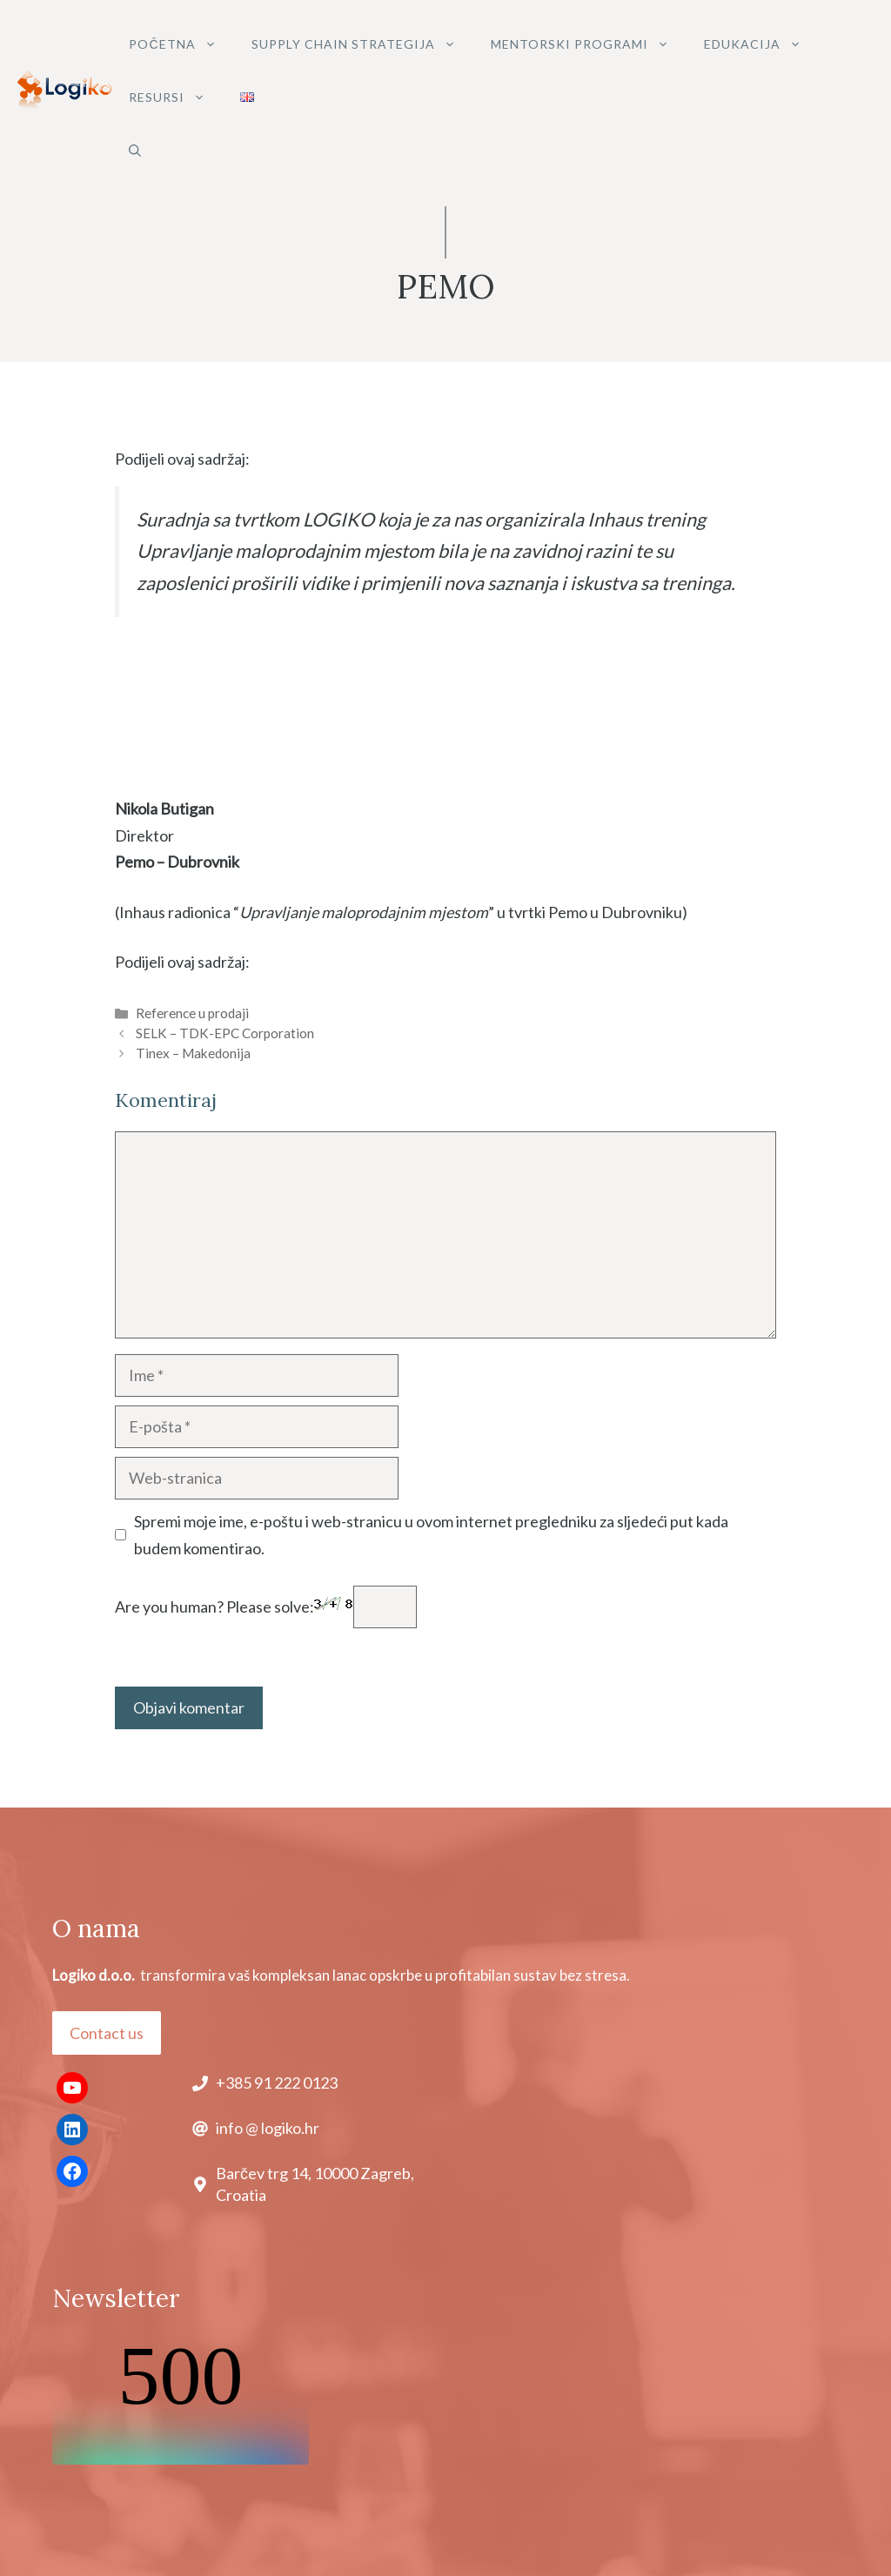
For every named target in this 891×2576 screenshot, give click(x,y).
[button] (134, 150)
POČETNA (181, 43)
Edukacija (761, 43)
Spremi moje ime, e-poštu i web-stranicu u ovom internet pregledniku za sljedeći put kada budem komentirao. (431, 1535)
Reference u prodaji (192, 1013)
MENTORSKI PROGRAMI (589, 43)
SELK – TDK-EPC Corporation (225, 1033)
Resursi (176, 97)
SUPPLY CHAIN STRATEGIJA (362, 43)
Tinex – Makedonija (193, 1053)
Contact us (107, 2033)
